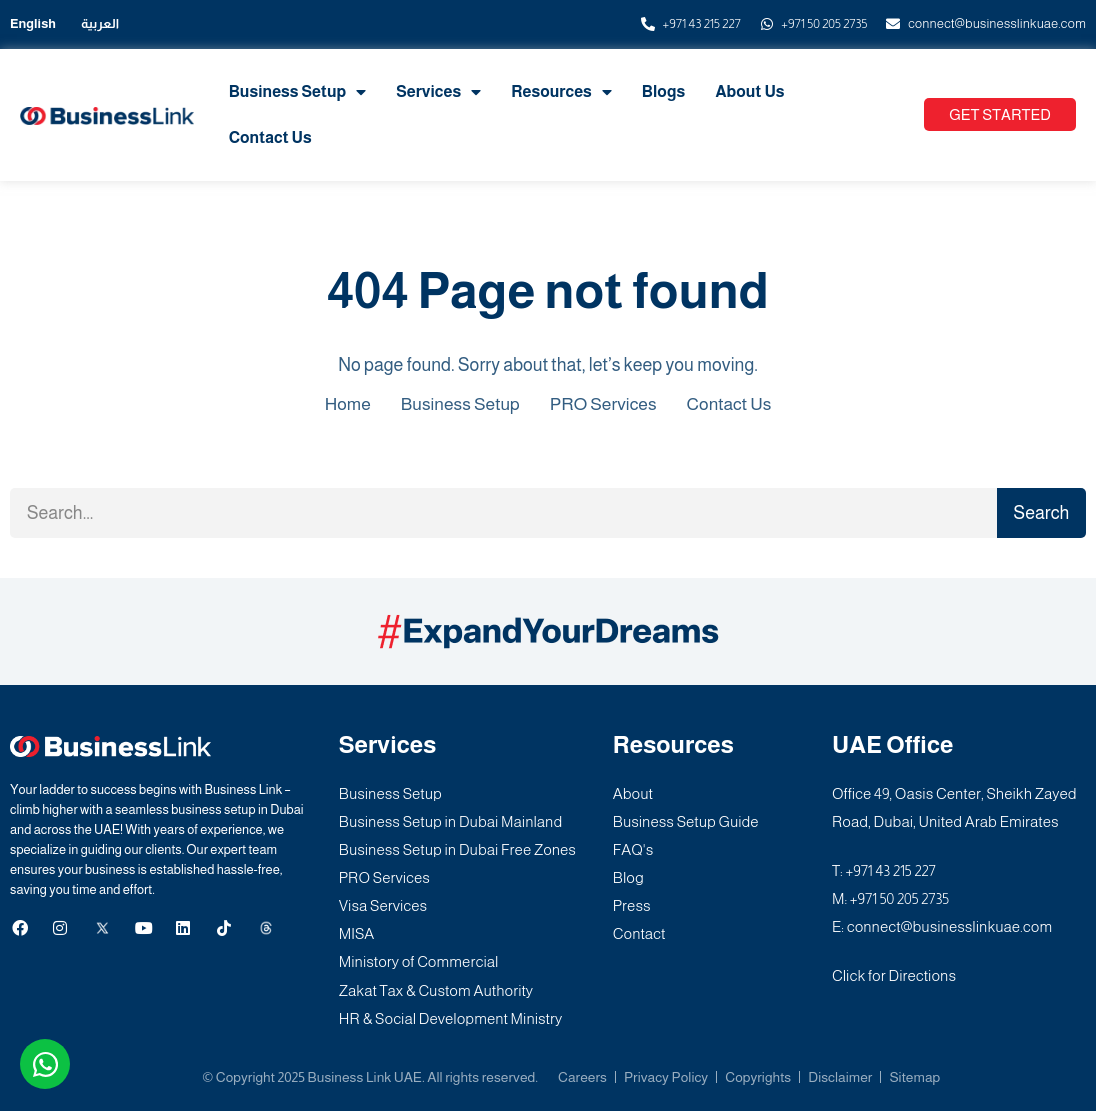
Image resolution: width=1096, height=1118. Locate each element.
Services (438, 92)
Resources (561, 92)
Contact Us (270, 137)
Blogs (663, 91)
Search (1041, 513)
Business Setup (298, 92)
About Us (749, 91)
